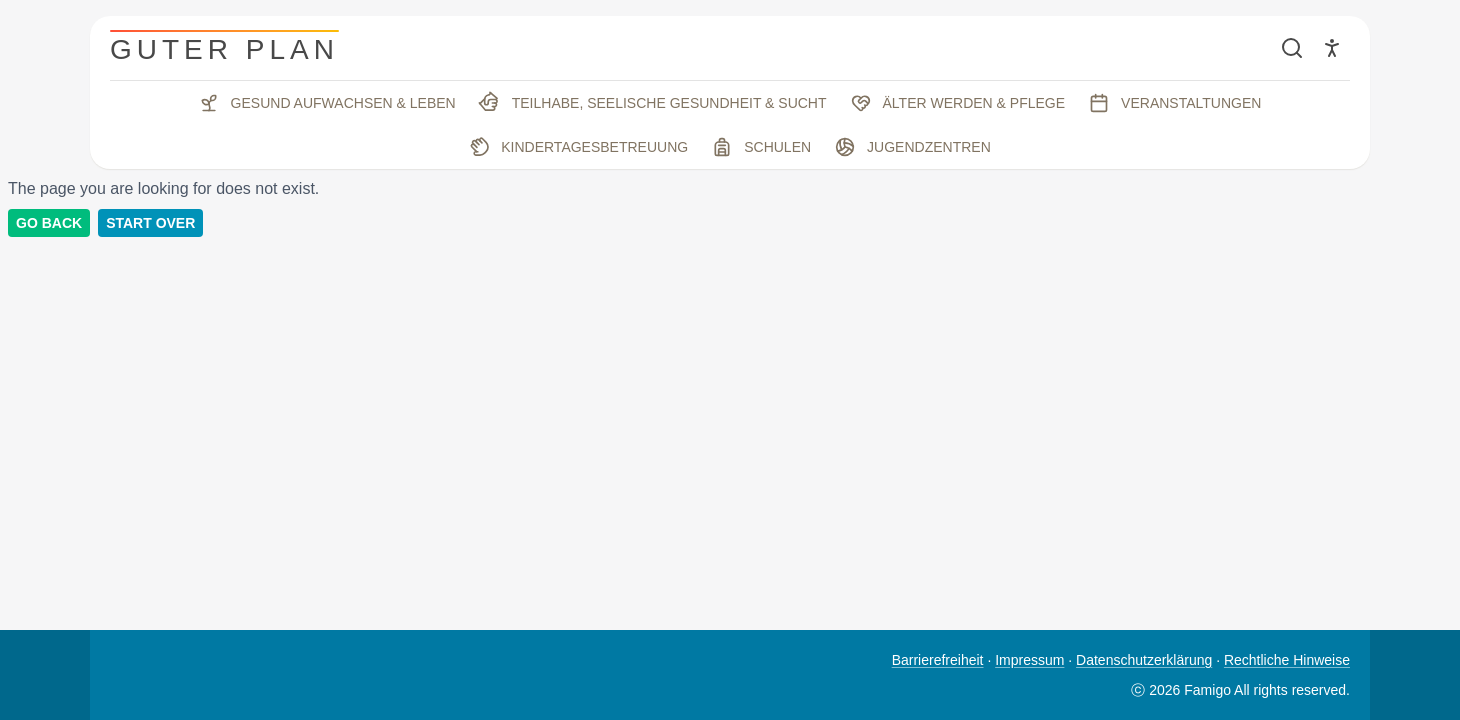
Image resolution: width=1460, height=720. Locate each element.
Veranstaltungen (1175, 103)
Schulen (761, 147)
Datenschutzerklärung (1144, 660)
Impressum (1029, 660)
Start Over (150, 223)
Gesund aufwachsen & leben (327, 103)
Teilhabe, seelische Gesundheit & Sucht (651, 103)
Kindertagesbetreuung (576, 147)
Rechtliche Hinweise (1287, 660)
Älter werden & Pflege (958, 103)
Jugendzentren (913, 147)
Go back (49, 223)
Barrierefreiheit (938, 660)
